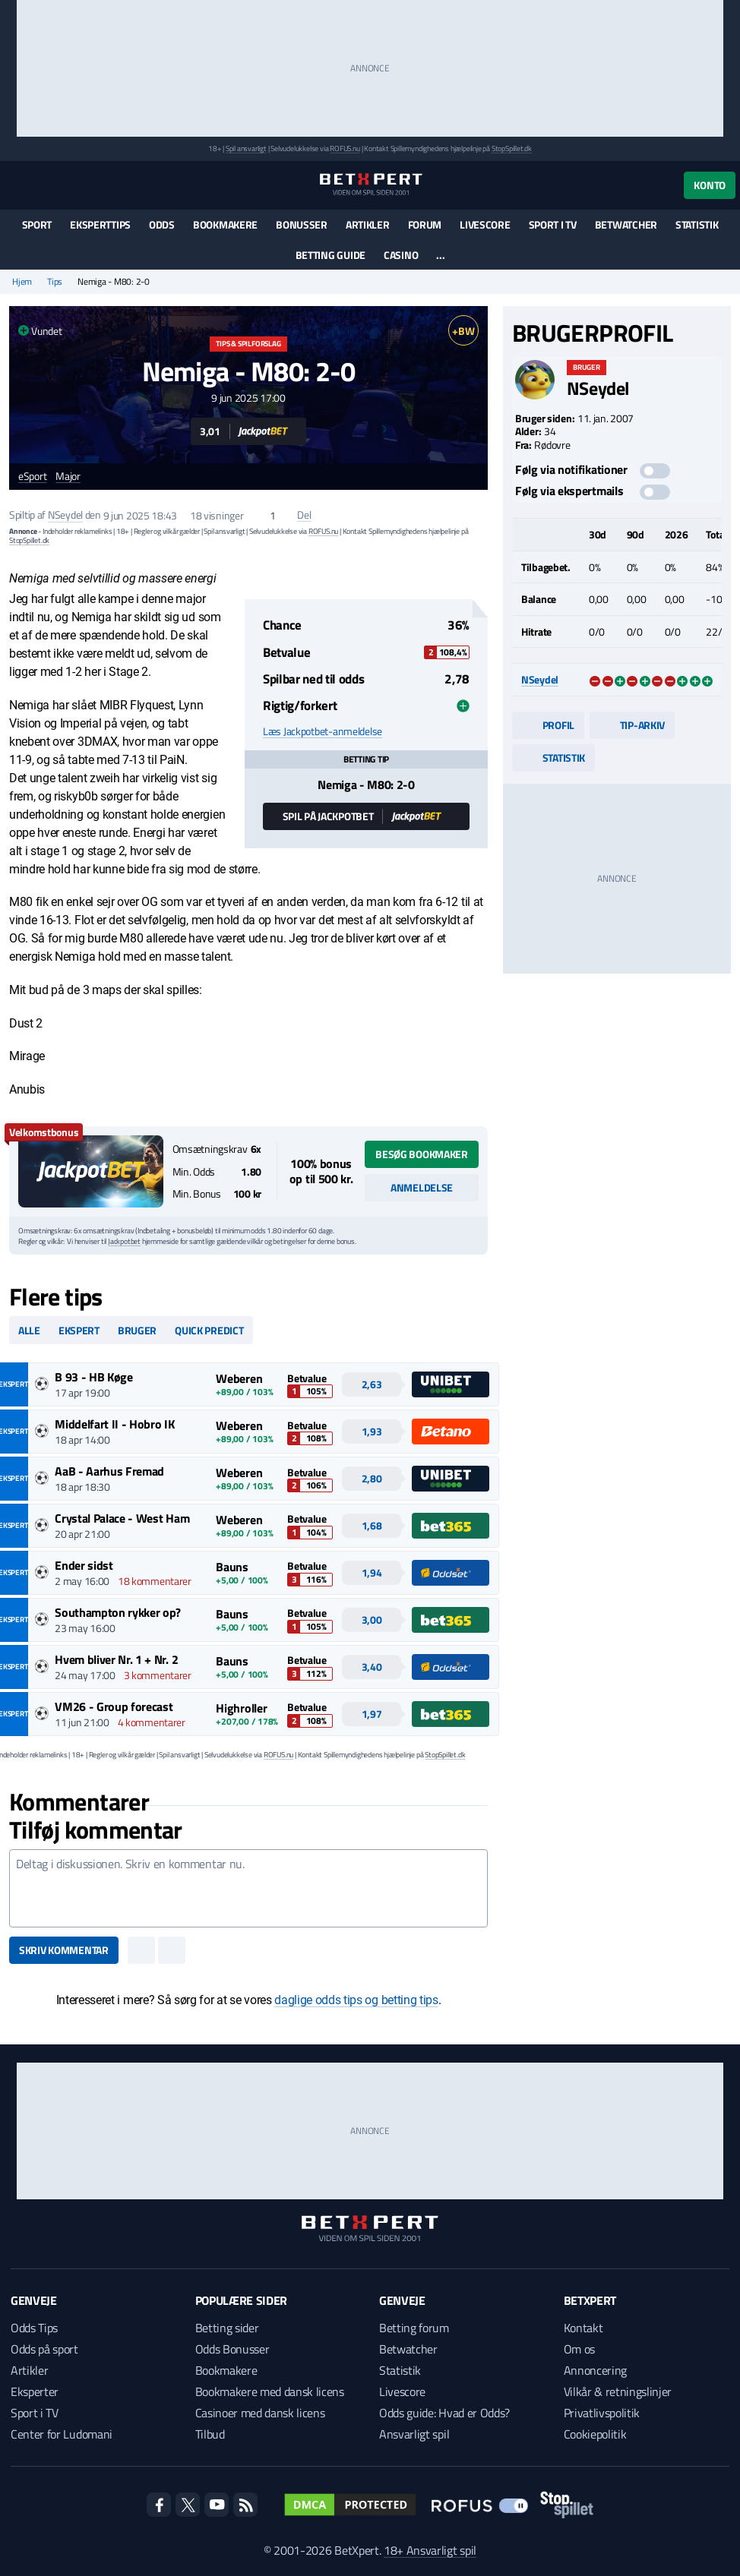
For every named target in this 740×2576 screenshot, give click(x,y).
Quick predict (209, 1330)
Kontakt (583, 2328)
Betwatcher (626, 224)
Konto (710, 185)
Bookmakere (225, 224)
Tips (54, 282)
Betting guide (330, 255)
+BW (463, 331)
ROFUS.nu (344, 148)
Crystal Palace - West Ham (122, 1518)
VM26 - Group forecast (113, 1706)
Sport (37, 224)
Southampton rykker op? (118, 1612)
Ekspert (79, 1330)
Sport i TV (553, 224)
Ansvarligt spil (414, 2434)
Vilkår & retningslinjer (618, 2391)
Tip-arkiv (632, 725)
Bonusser (301, 224)
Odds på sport (44, 2349)
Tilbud (210, 2434)
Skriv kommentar (64, 1950)
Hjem (22, 282)
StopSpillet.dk (512, 148)
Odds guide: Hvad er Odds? (444, 2413)
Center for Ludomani (61, 2434)
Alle (29, 1330)
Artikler (368, 224)
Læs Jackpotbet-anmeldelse (322, 731)
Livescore (485, 224)
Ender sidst (83, 1565)
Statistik (696, 224)
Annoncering (595, 2370)
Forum (425, 224)
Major (68, 476)
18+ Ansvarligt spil (430, 2550)
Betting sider (227, 2328)
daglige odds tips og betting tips (356, 2000)
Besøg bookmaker (421, 1154)
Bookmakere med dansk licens (269, 2391)
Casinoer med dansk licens (260, 2413)
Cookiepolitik (595, 2434)
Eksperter (35, 2391)
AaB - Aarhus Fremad (109, 1471)
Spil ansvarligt (246, 148)
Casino (401, 255)
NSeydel (65, 515)
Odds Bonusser (232, 2349)
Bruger (137, 1330)
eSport (32, 476)
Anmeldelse (422, 1187)
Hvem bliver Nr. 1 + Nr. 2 (116, 1659)
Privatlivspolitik (602, 2413)
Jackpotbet (124, 1241)
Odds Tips (34, 2328)
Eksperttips (100, 224)
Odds (162, 224)
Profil (548, 725)
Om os (579, 2349)
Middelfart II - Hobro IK (114, 1424)
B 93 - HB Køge (94, 1377)
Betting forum (414, 2328)
